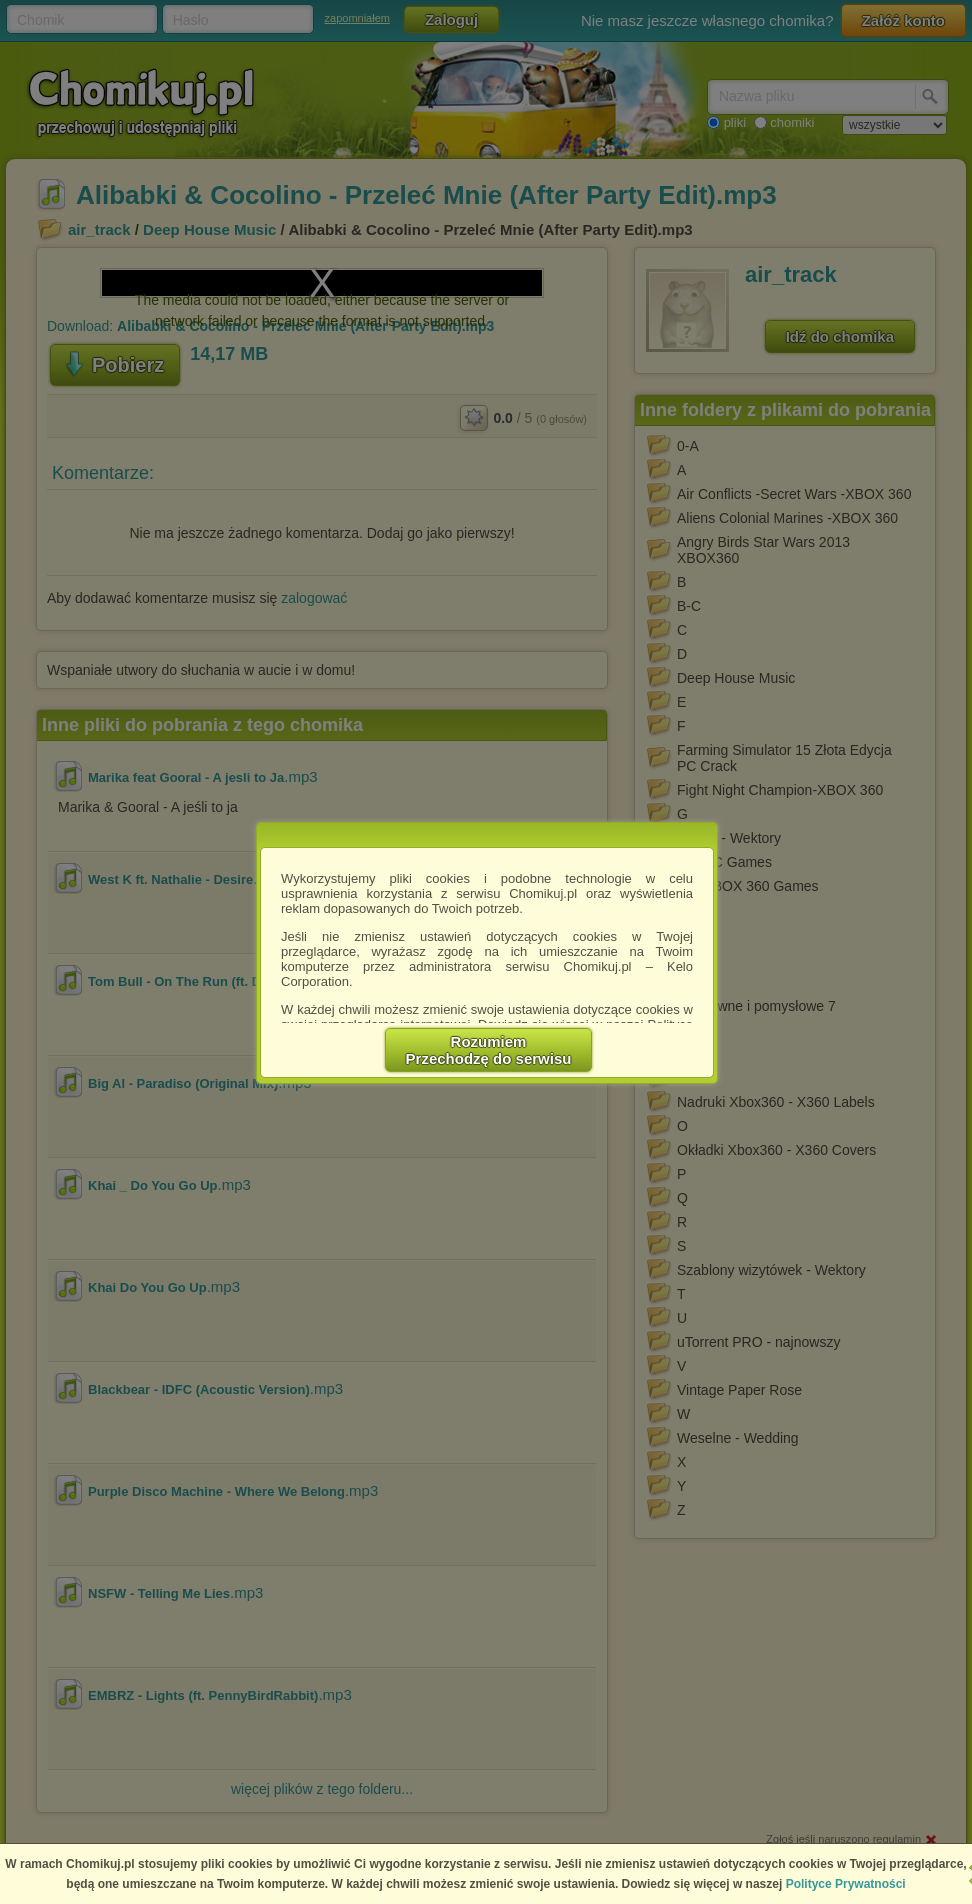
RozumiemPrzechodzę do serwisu (489, 1050)
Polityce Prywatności (846, 1884)
